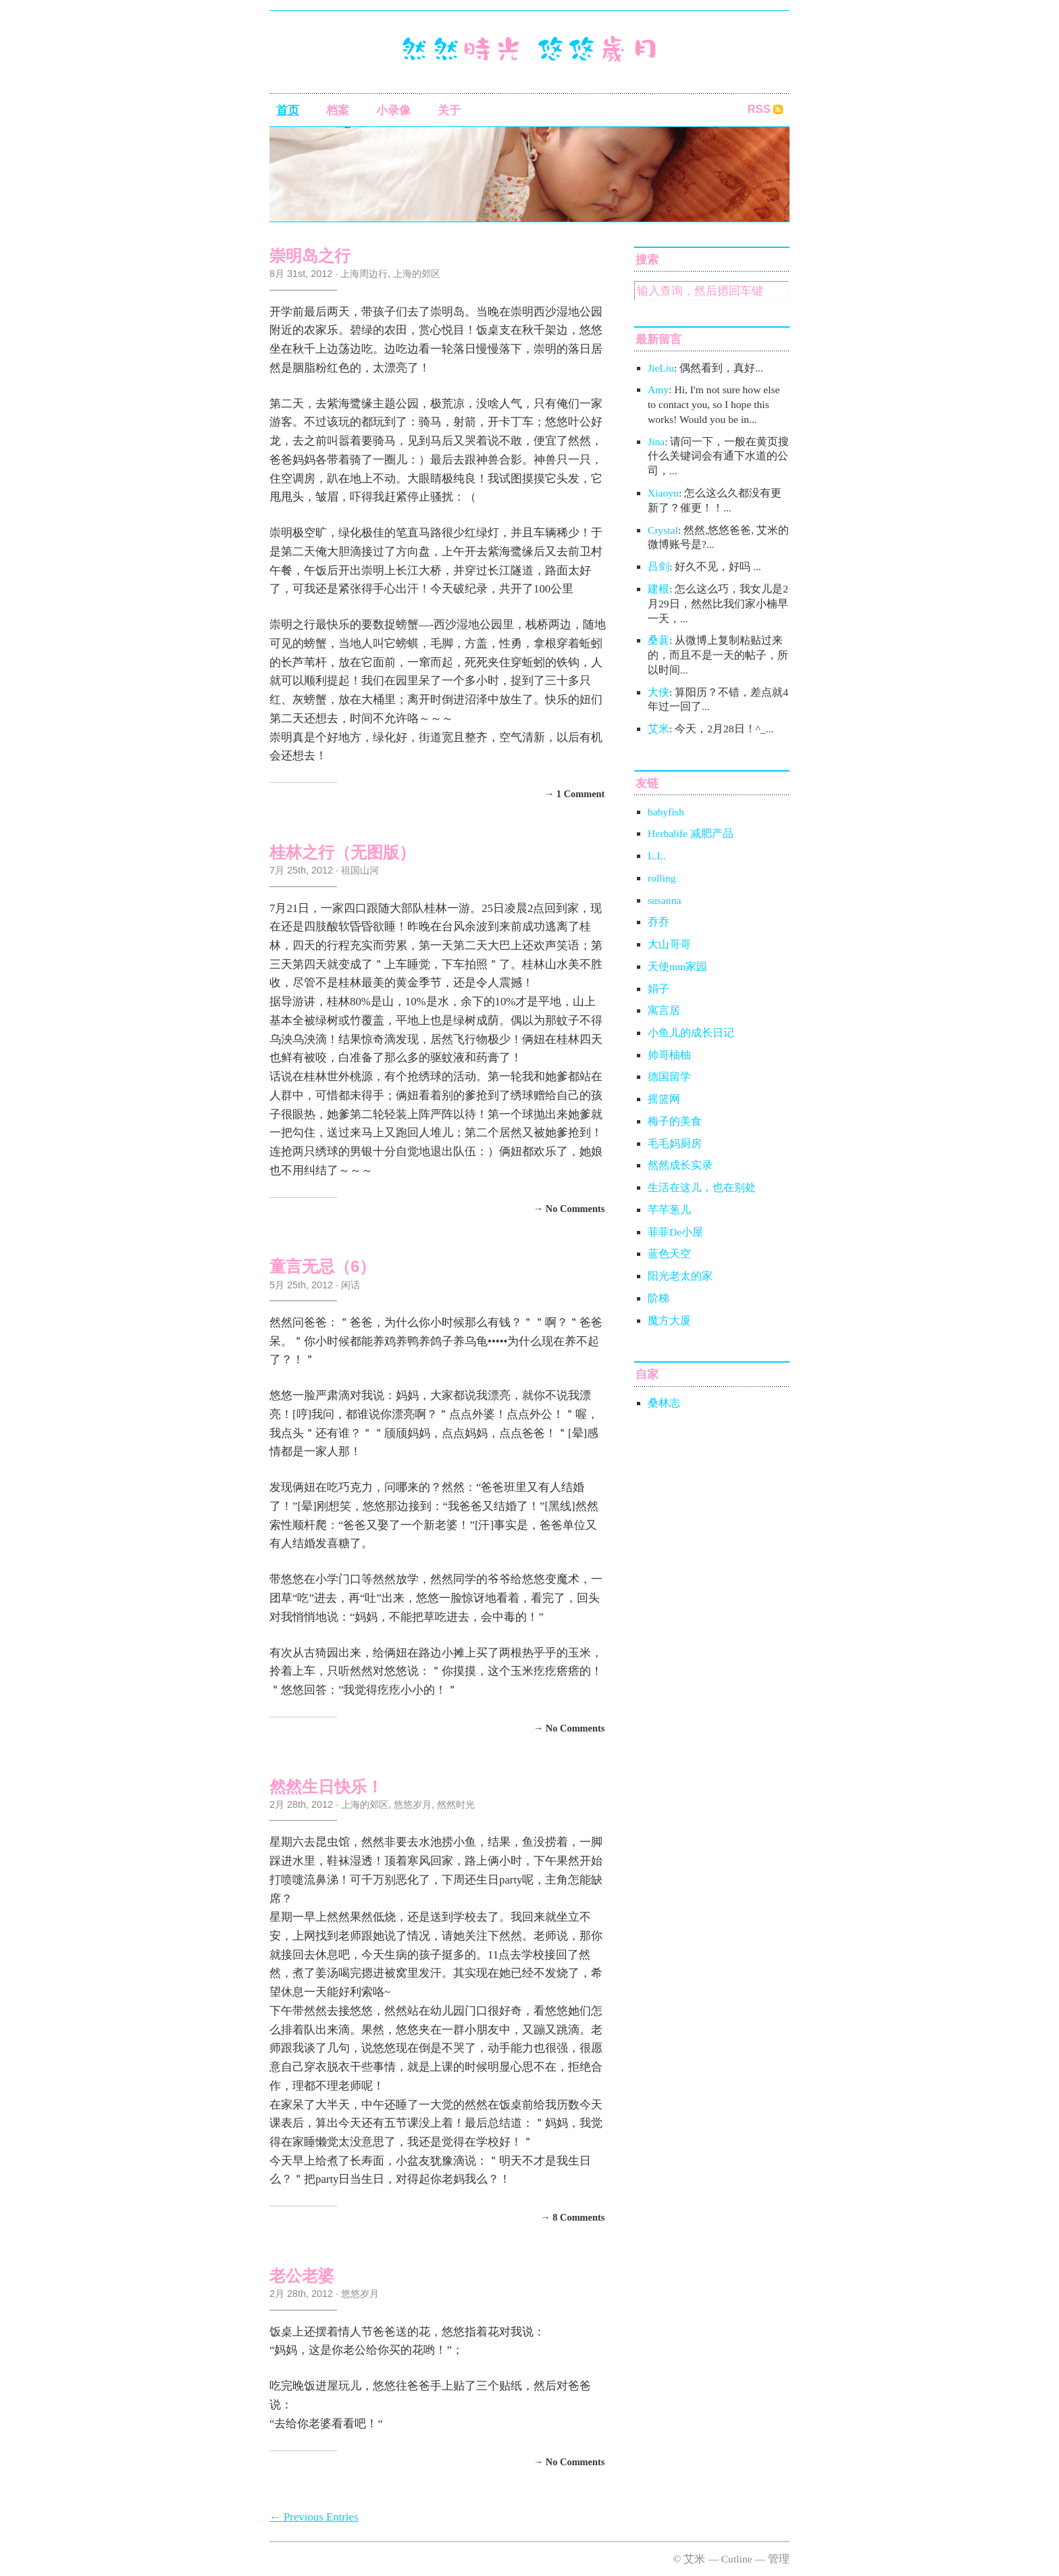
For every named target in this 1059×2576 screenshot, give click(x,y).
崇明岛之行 (310, 256)
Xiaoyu (663, 493)
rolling (662, 878)
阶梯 (658, 1298)
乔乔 (658, 922)
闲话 (350, 1285)
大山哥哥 (669, 944)
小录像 (393, 110)
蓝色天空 (669, 1253)
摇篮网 (664, 1099)
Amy (658, 389)
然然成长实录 (680, 1165)
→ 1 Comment (574, 793)
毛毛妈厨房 (675, 1143)
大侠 (658, 692)
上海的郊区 (416, 273)
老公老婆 (301, 2276)
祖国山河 (360, 870)
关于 (449, 110)
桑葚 (658, 640)
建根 (658, 589)
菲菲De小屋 (675, 1232)
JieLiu (661, 368)
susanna (664, 900)
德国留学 (669, 1076)
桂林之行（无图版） (342, 852)
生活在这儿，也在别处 (702, 1187)
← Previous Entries (313, 2516)
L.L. (657, 855)
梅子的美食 (675, 1121)
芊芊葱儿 (669, 1209)
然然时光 (456, 1804)
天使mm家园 (677, 966)
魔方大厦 (669, 1320)
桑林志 (664, 1403)
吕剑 (658, 566)
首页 (287, 110)
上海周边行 (364, 273)
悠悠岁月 (413, 1804)
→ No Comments (569, 1208)
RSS (759, 109)
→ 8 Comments (572, 2217)
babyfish (666, 811)
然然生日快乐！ (326, 1786)
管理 (779, 2559)
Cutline (736, 2559)
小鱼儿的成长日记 (691, 1032)
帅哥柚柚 (669, 1055)
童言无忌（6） (322, 1266)
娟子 (658, 988)
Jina (656, 441)
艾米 (658, 728)
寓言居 (664, 1010)
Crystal (663, 530)
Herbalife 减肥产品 (690, 833)
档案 (337, 110)
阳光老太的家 (680, 1276)
